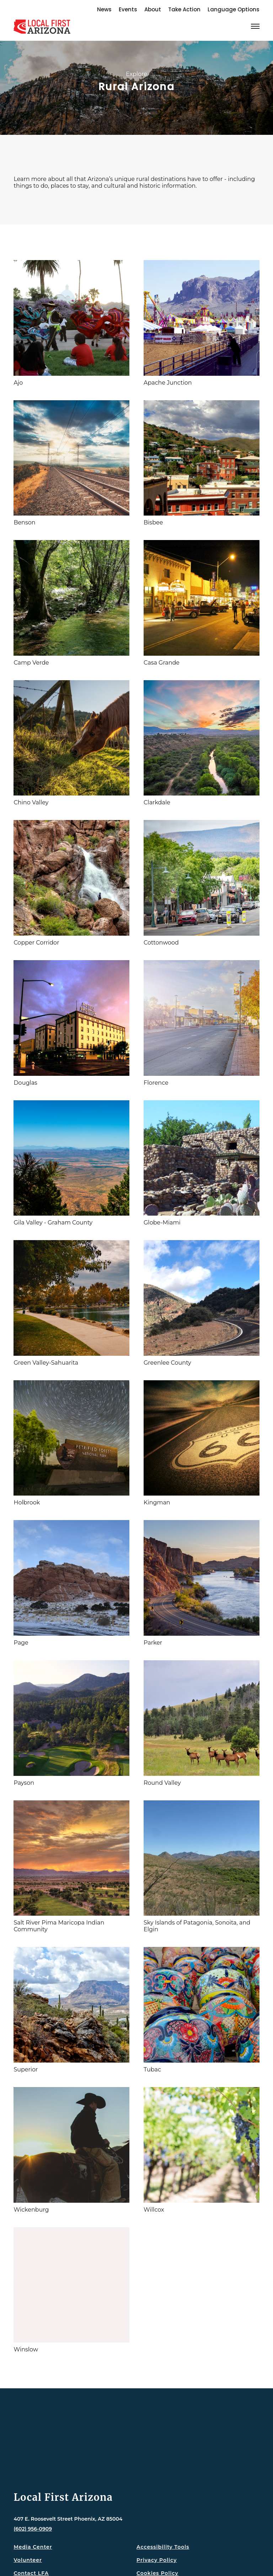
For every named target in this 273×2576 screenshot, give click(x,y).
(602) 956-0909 (33, 2529)
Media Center (33, 2547)
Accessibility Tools (162, 2547)
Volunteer (28, 2560)
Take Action (184, 9)
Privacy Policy (156, 2560)
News (104, 9)
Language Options (233, 9)
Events (128, 9)
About (152, 9)
